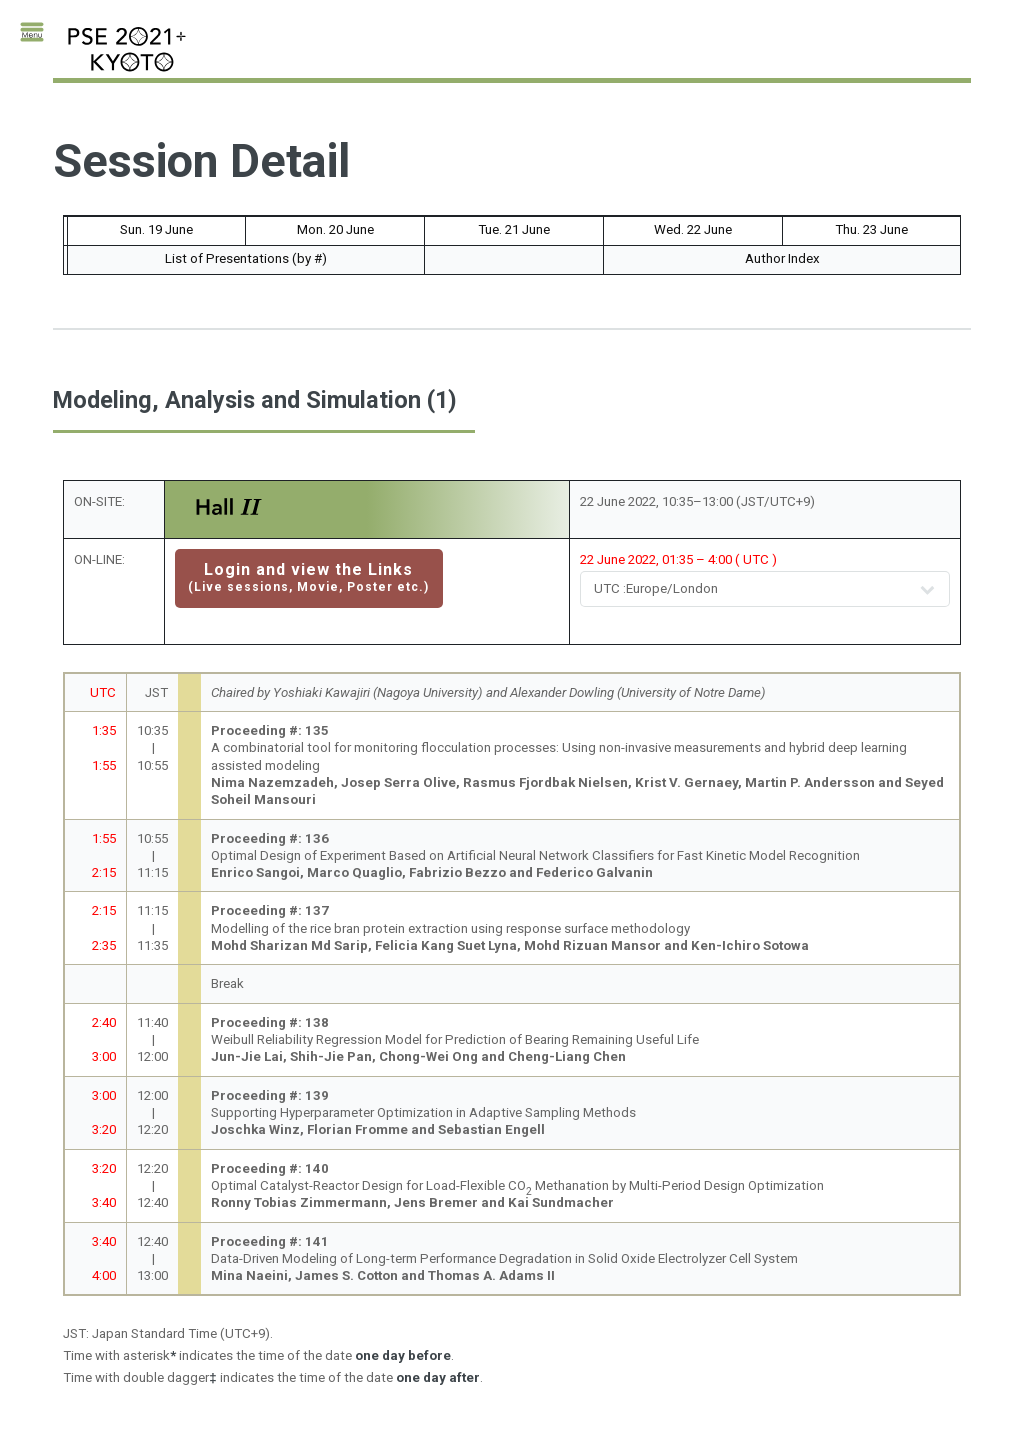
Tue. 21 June (514, 229)
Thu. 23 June (871, 229)
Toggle (36, 37)
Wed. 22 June (693, 229)
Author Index (782, 258)
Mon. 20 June (335, 229)
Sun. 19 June (156, 229)
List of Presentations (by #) (246, 258)
